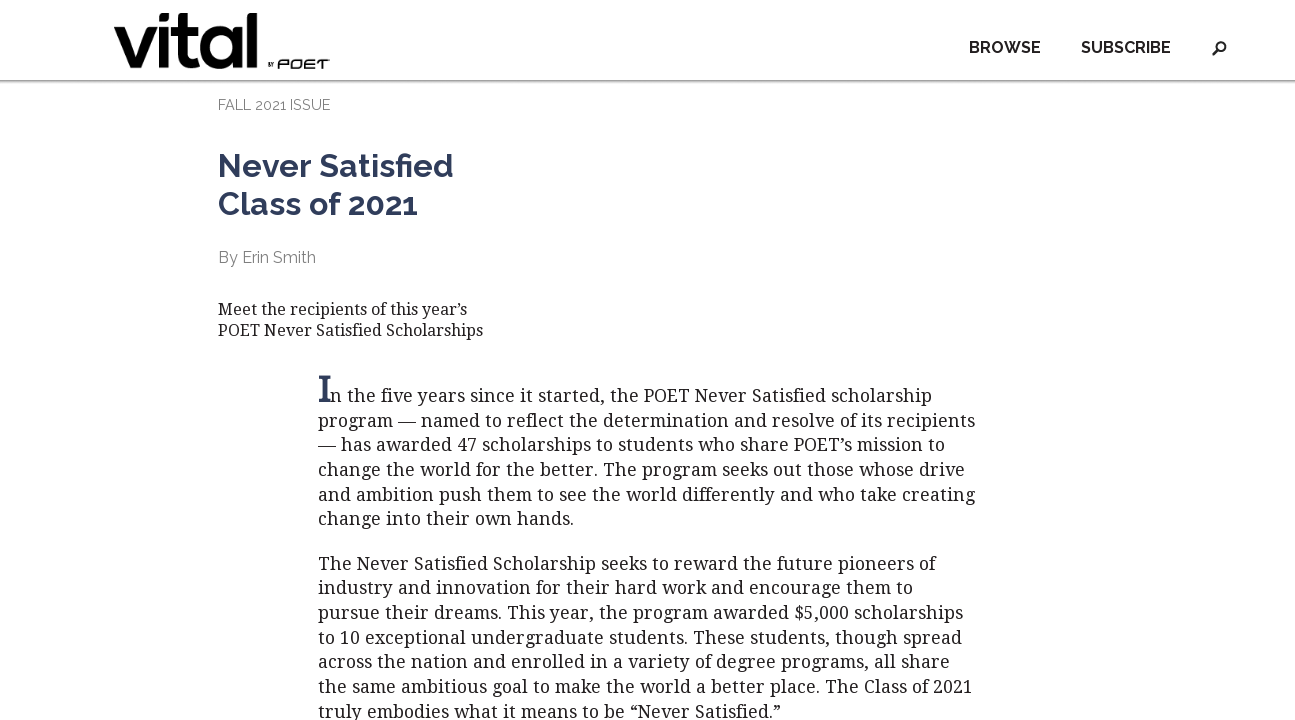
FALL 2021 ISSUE (274, 104)
